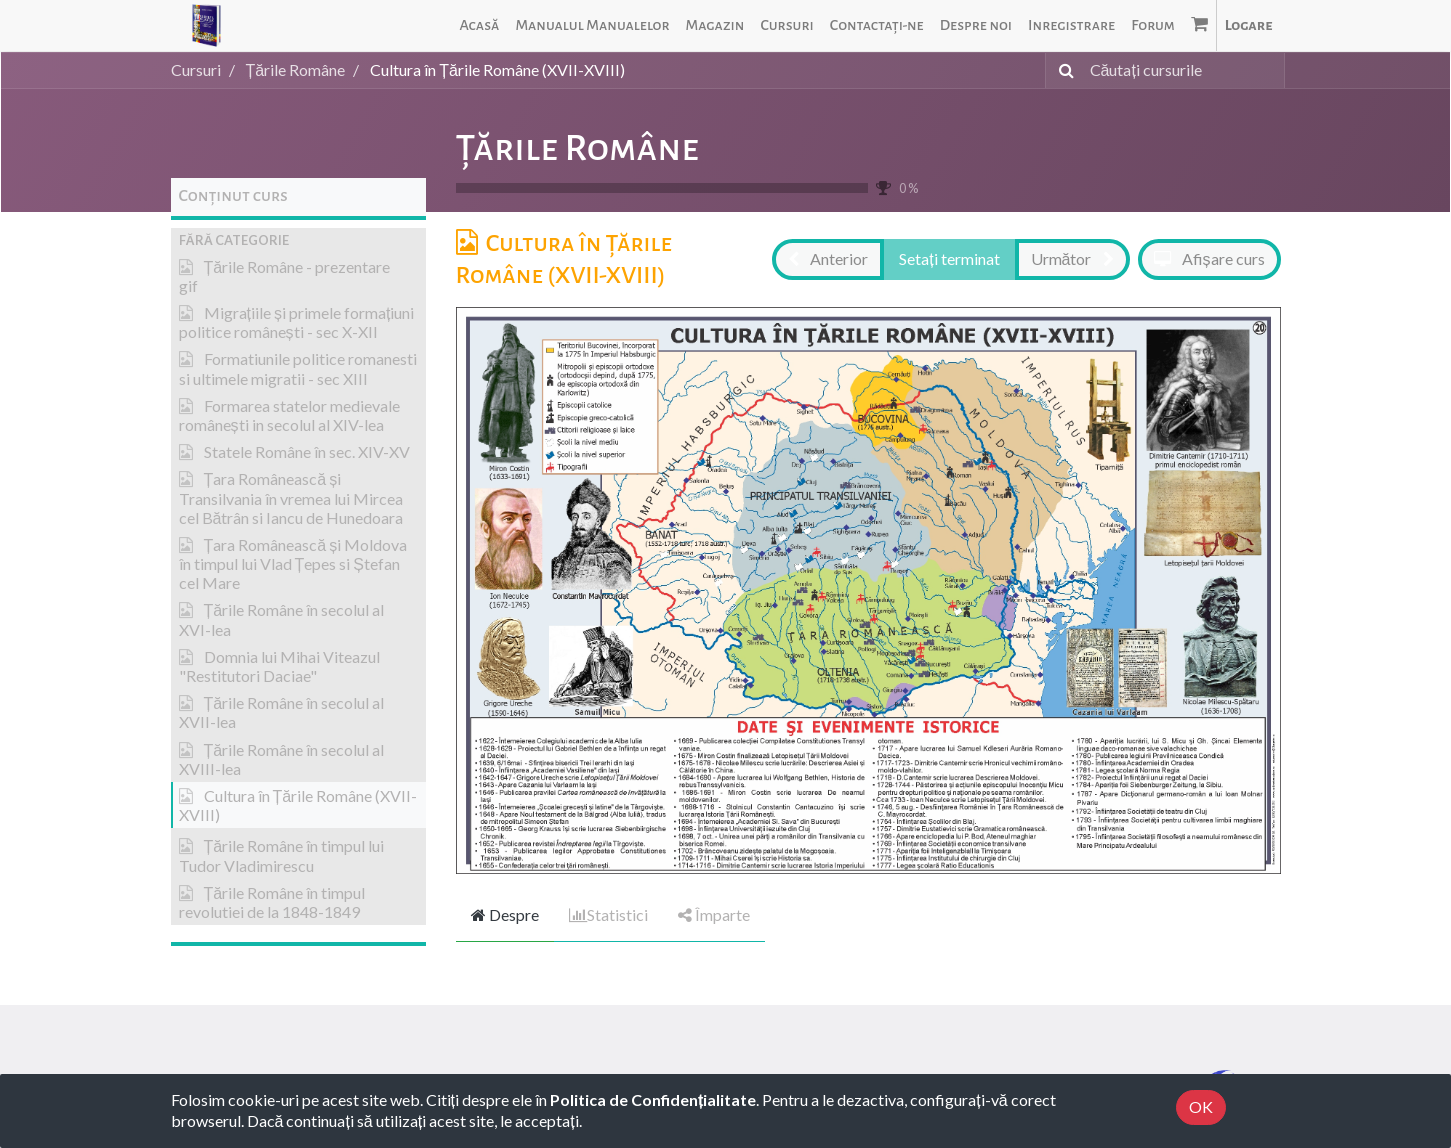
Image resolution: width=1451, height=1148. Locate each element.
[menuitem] (479, 25)
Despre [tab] (505, 914)
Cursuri (196, 69)
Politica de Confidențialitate (653, 1099)
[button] (298, 240)
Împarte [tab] (714, 914)
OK (1201, 1106)
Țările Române (577, 148)
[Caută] (1062, 70)
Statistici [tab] (608, 914)
